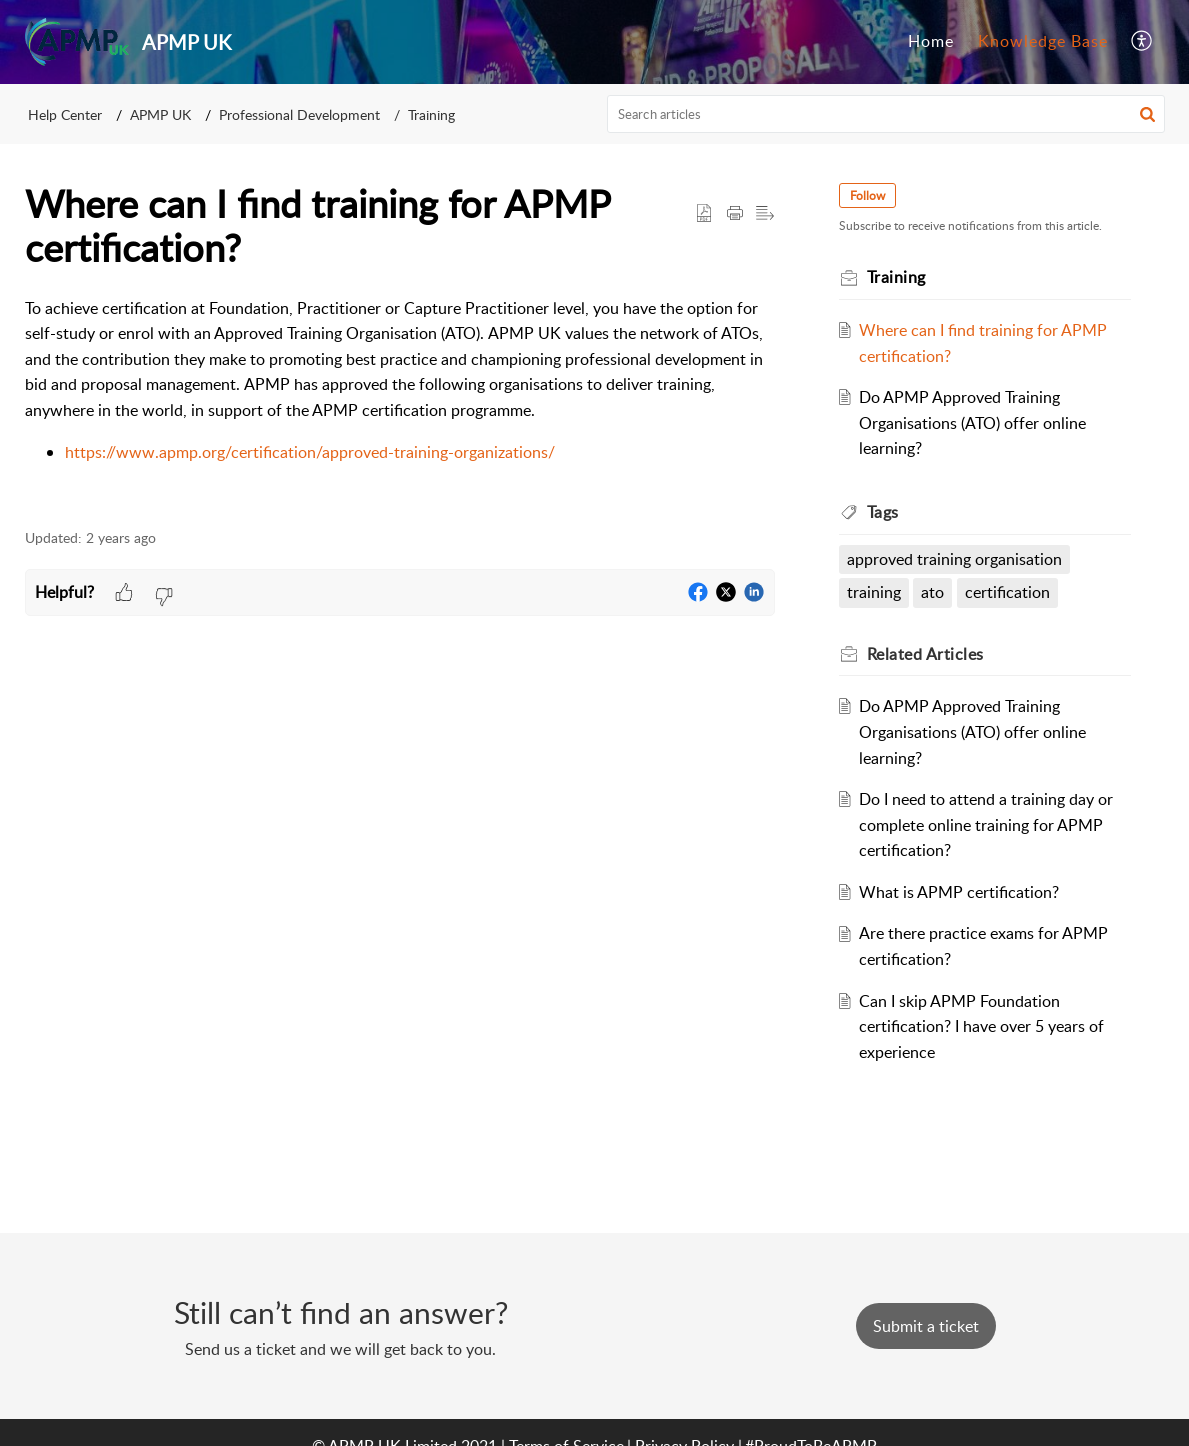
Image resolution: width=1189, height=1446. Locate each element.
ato (932, 592)
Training (431, 114)
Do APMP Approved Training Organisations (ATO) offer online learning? (972, 422)
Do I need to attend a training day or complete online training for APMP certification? (986, 824)
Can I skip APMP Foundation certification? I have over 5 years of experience (981, 1026)
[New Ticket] (926, 1326)
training (874, 592)
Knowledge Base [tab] (1043, 41)
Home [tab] (931, 41)
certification (1007, 592)
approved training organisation (954, 559)
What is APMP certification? (959, 892)
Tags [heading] (883, 512)
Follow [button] (867, 195)
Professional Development (299, 114)
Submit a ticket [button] (926, 1326)
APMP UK (160, 114)
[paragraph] (400, 401)
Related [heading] (925, 654)
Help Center (65, 114)
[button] (1142, 42)
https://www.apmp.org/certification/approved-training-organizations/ (310, 452)
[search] (886, 114)
